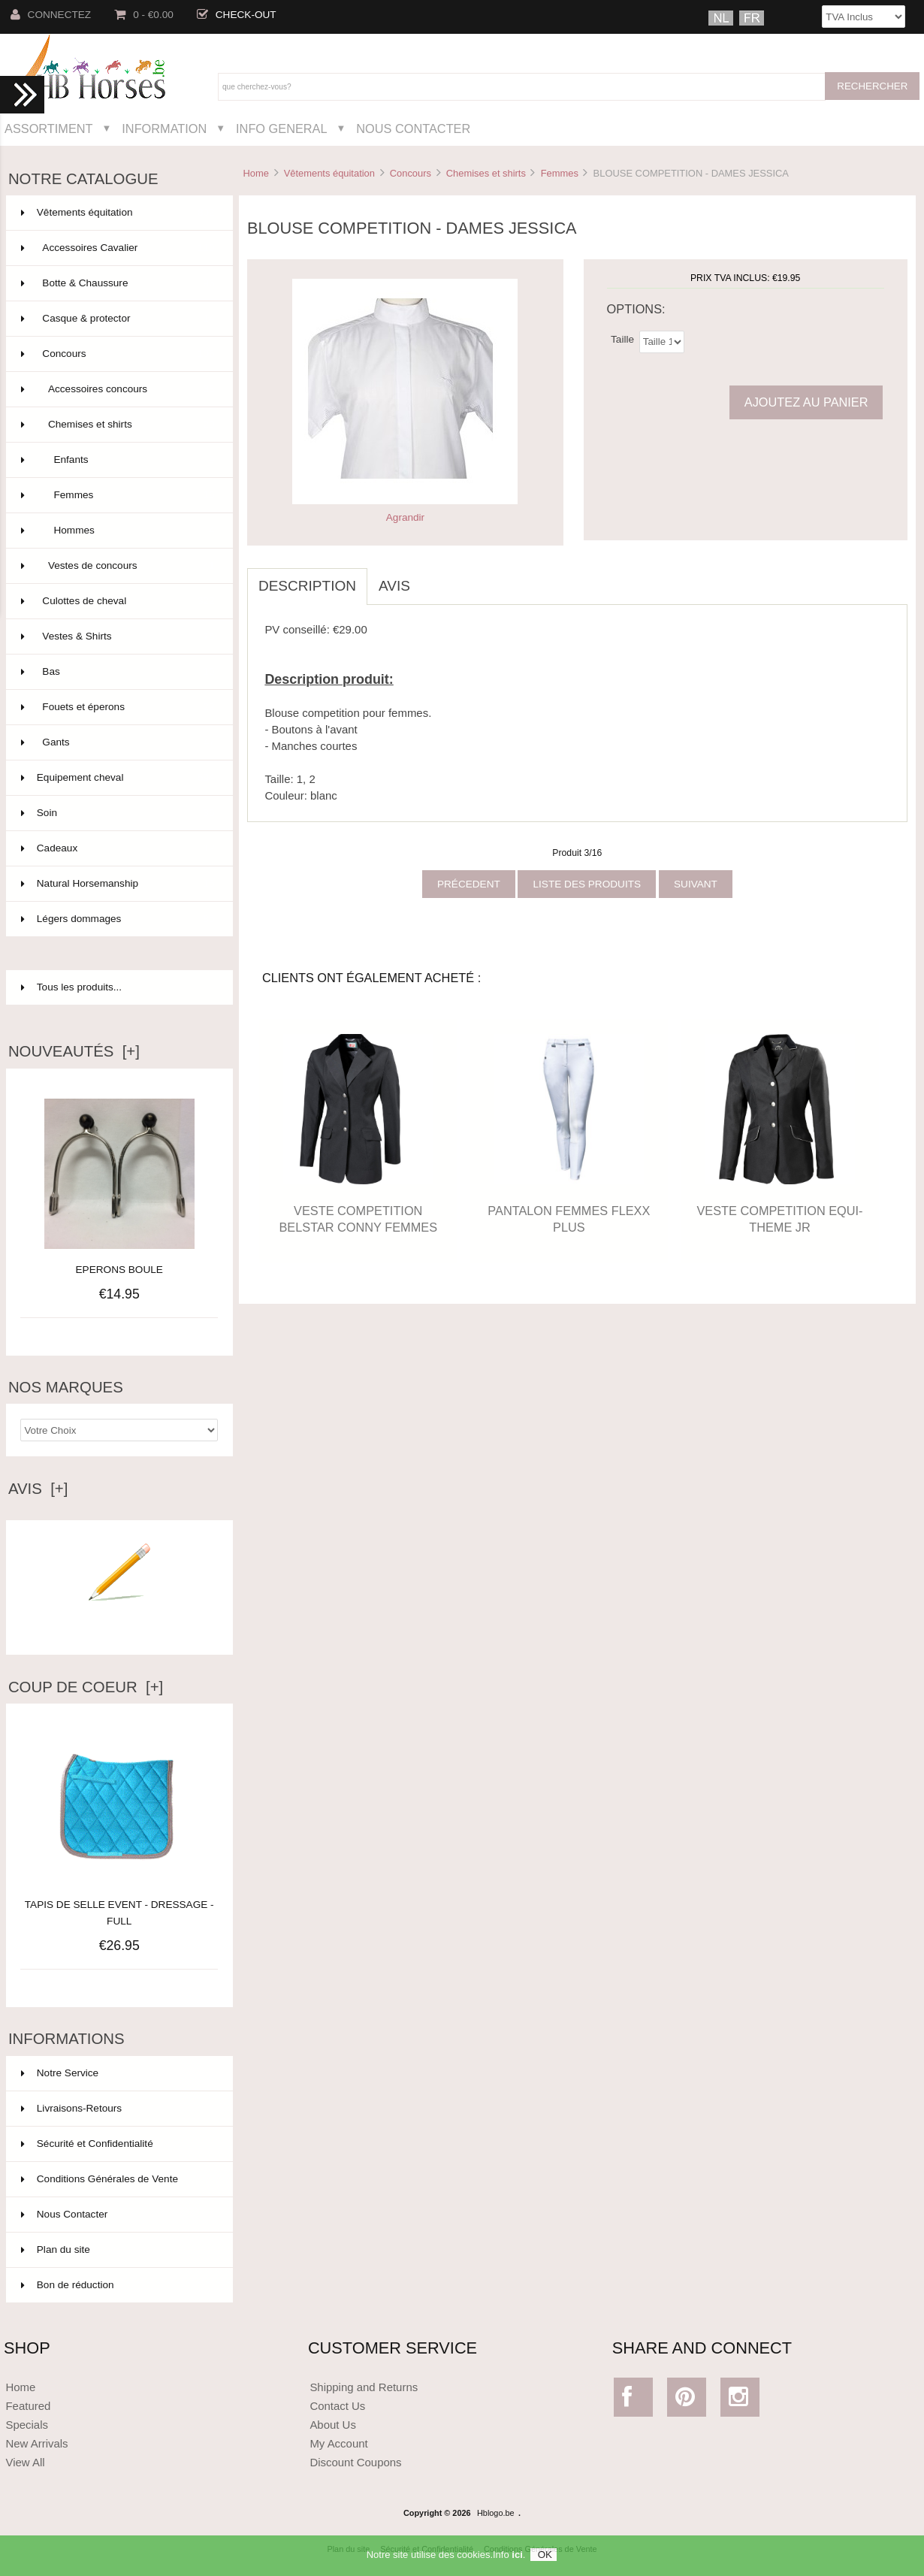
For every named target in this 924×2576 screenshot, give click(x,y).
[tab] (432, 578)
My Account (338, 2443)
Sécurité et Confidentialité (87, 2143)
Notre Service (59, 2073)
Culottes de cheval (118, 601)
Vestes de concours (118, 566)
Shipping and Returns (364, 2387)
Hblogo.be (496, 2512)
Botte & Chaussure (118, 283)
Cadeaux (118, 848)
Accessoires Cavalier (118, 248)
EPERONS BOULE (119, 1269)
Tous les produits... (71, 987)
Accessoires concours (118, 389)
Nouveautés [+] (74, 1051)
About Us (333, 2424)
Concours (410, 173)
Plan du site (55, 2249)
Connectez (51, 14)
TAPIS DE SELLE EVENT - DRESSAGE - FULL (119, 1904)
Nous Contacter (413, 128)
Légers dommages (118, 919)
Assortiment (49, 128)
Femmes (559, 173)
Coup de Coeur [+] (85, 1687)
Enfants (118, 460)
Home (255, 173)
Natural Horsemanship (118, 883)
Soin (118, 813)
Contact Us (337, 2405)
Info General (281, 128)
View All (24, 2462)
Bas (118, 672)
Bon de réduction (67, 2284)
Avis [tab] (394, 586)
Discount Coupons (355, 2462)
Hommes (118, 530)
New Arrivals (36, 2443)
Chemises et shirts (486, 173)
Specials (26, 2424)
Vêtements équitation (329, 173)
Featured (27, 2405)
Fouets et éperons (118, 707)
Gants (118, 742)
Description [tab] (307, 586)
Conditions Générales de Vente (99, 2178)
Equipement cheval (118, 777)
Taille (622, 338)
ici (517, 2559)
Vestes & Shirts (118, 636)
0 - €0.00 (144, 14)
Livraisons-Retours (71, 2108)
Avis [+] (38, 1488)
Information (164, 128)
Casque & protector (118, 318)
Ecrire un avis (119, 1623)
